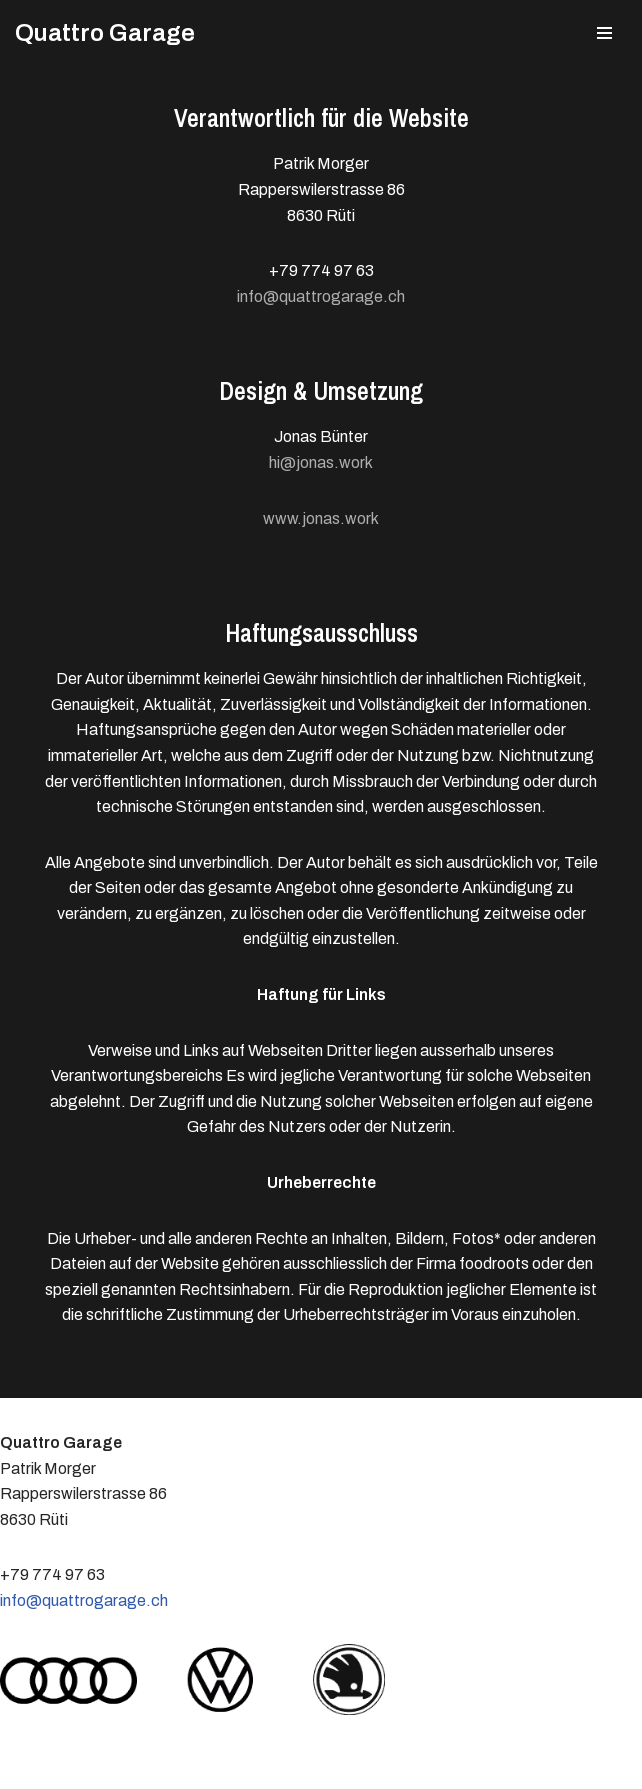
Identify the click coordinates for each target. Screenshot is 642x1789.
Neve (34, 1767)
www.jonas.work (321, 518)
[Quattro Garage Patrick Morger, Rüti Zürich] (105, 33)
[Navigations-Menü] (604, 33)
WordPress (214, 1767)
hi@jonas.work (321, 462)
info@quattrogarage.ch (321, 296)
